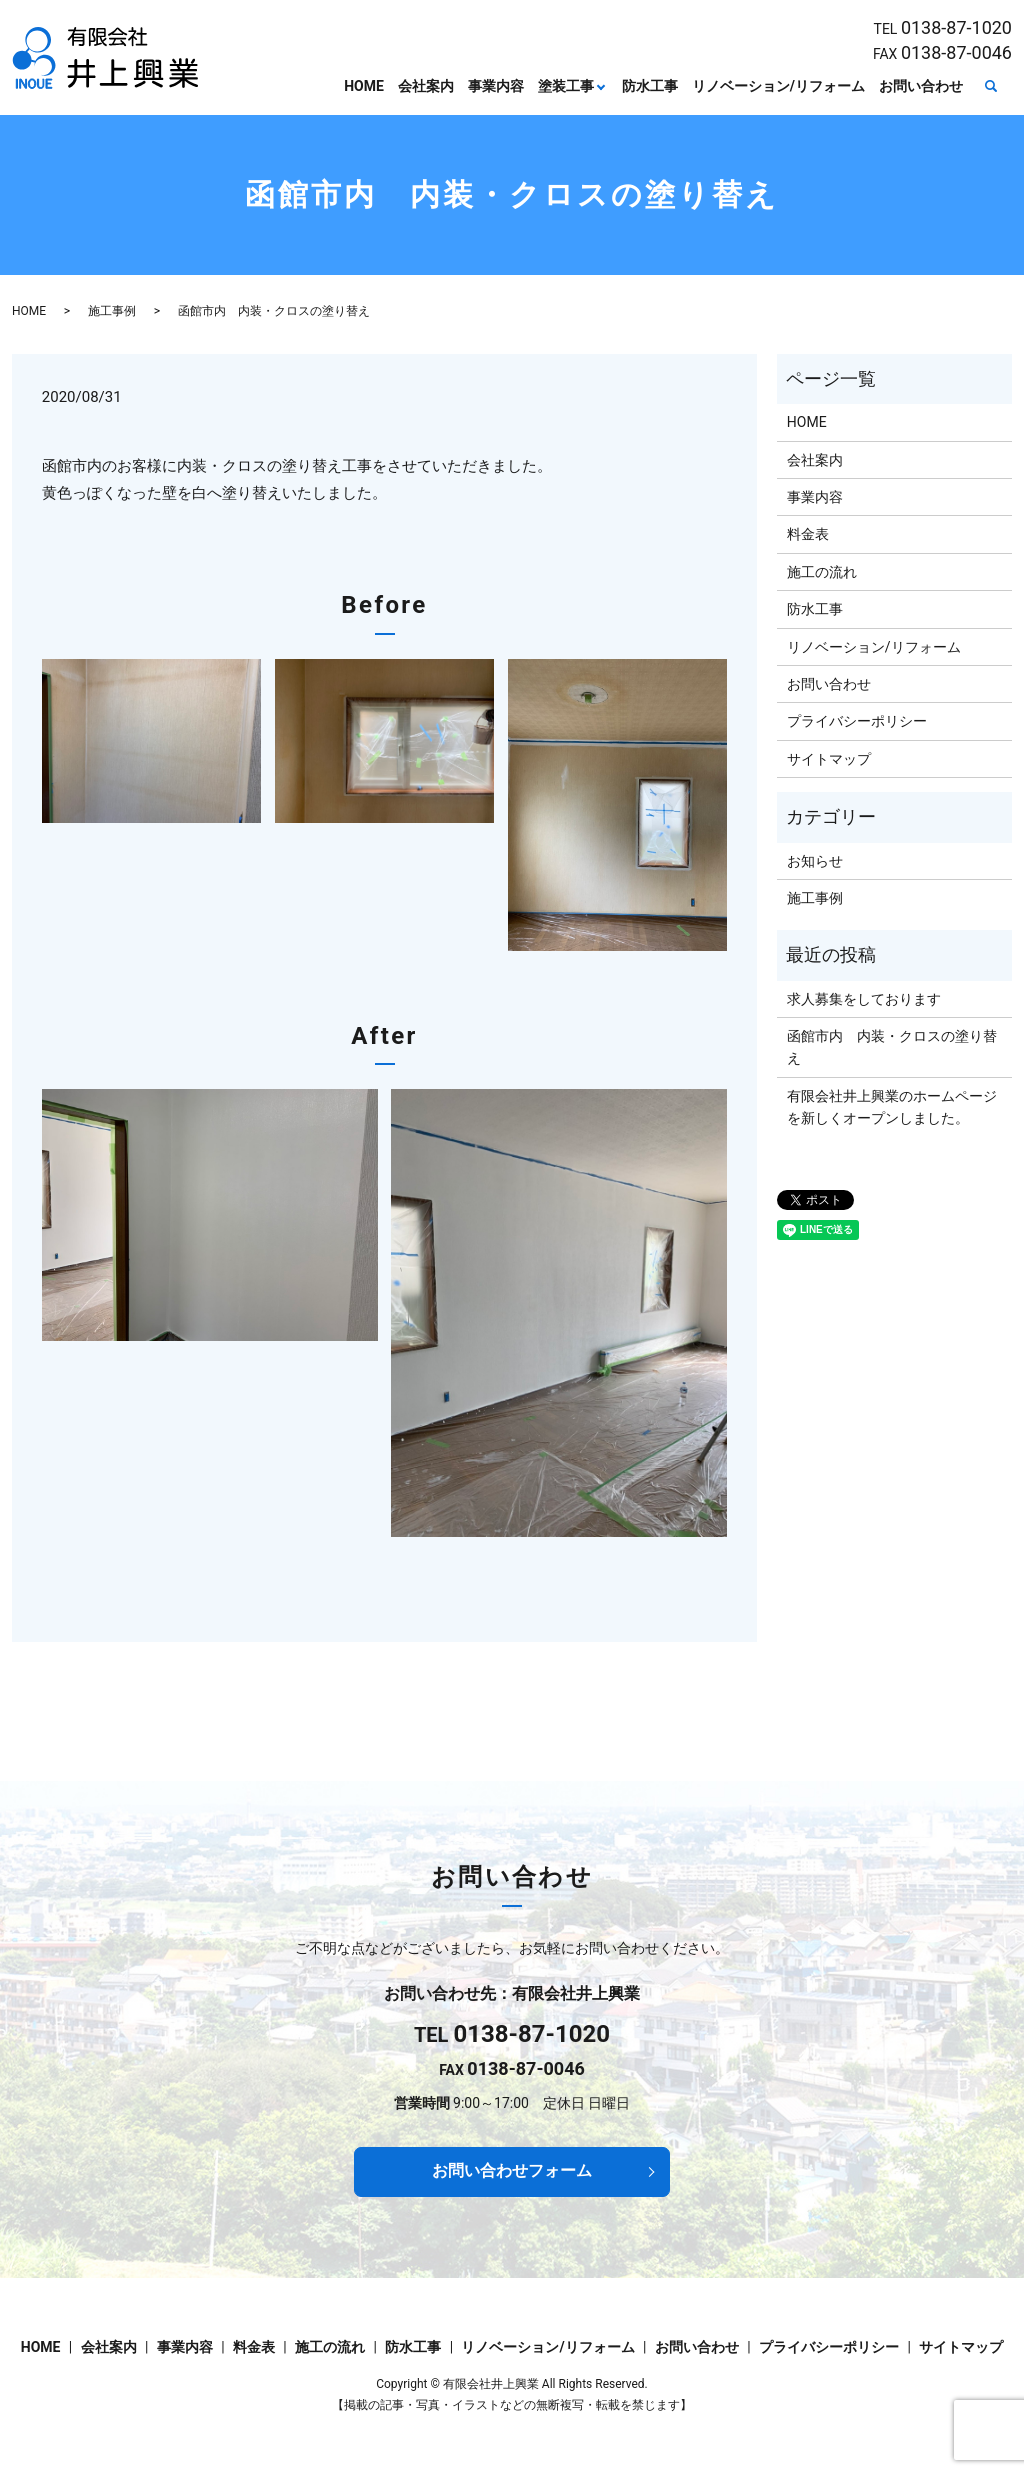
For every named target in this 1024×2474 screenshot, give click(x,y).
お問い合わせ (921, 86)
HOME (364, 86)
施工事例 (112, 311)
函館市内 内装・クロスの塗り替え (892, 1047)
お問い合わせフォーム (512, 2170)
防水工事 (650, 86)
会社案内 (426, 86)
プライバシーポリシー (857, 721)
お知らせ (815, 861)
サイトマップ (829, 759)
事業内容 (496, 86)
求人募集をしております (864, 999)
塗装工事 (566, 86)
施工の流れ (822, 572)
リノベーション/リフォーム (778, 86)
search (991, 87)
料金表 (808, 534)
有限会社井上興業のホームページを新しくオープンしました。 (892, 1107)
